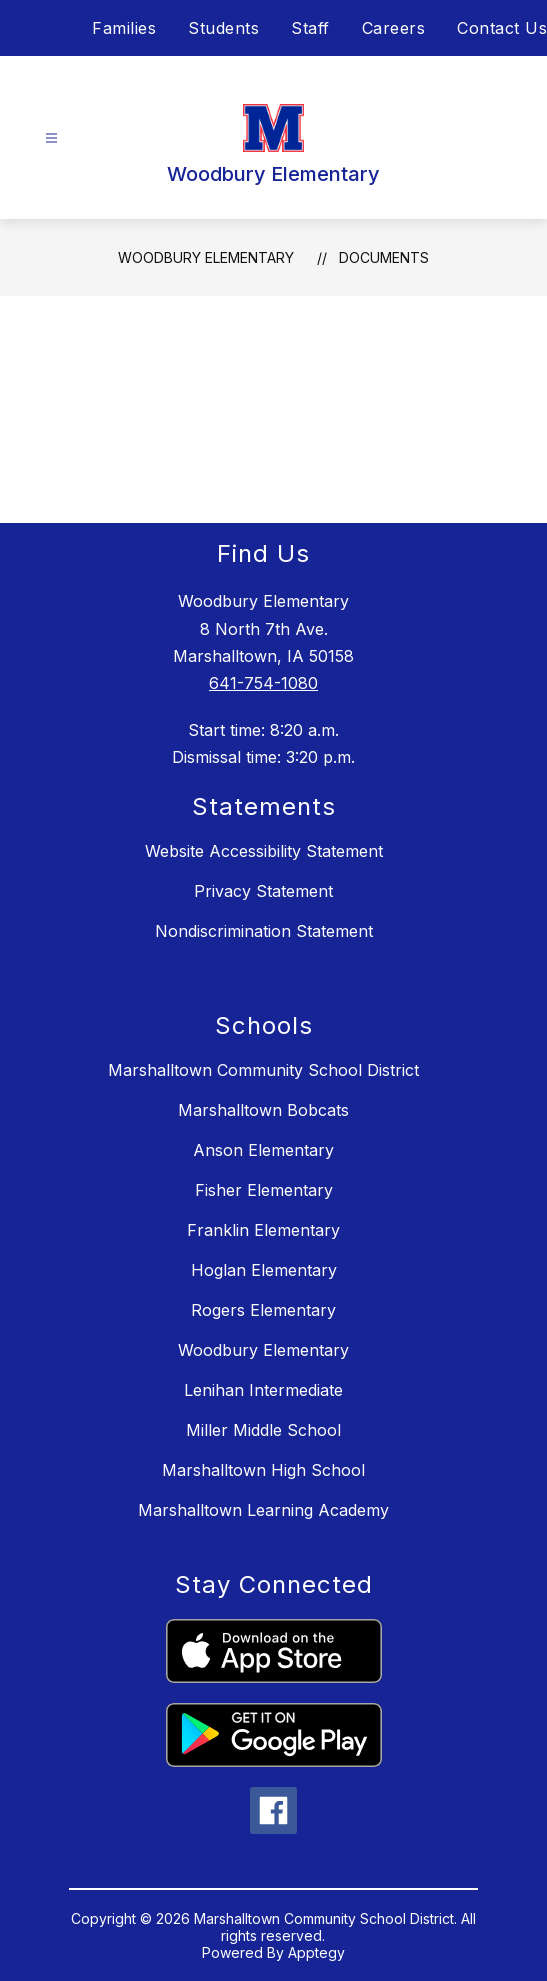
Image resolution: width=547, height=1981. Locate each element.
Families (124, 28)
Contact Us (502, 28)
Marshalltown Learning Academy (263, 1510)
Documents (384, 257)
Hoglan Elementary (264, 1270)
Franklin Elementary (263, 1230)
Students (223, 28)
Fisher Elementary (264, 1190)
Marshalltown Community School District (263, 1070)
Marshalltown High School (263, 1470)
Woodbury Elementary (206, 257)
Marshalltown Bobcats (263, 1110)
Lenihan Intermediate (263, 1390)
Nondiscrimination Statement (264, 931)
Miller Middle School (263, 1430)
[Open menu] (51, 138)
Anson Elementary (263, 1150)
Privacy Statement (263, 891)
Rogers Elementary (263, 1310)
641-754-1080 (263, 683)
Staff (310, 28)
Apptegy (316, 1952)
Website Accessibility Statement (264, 851)
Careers (394, 28)
